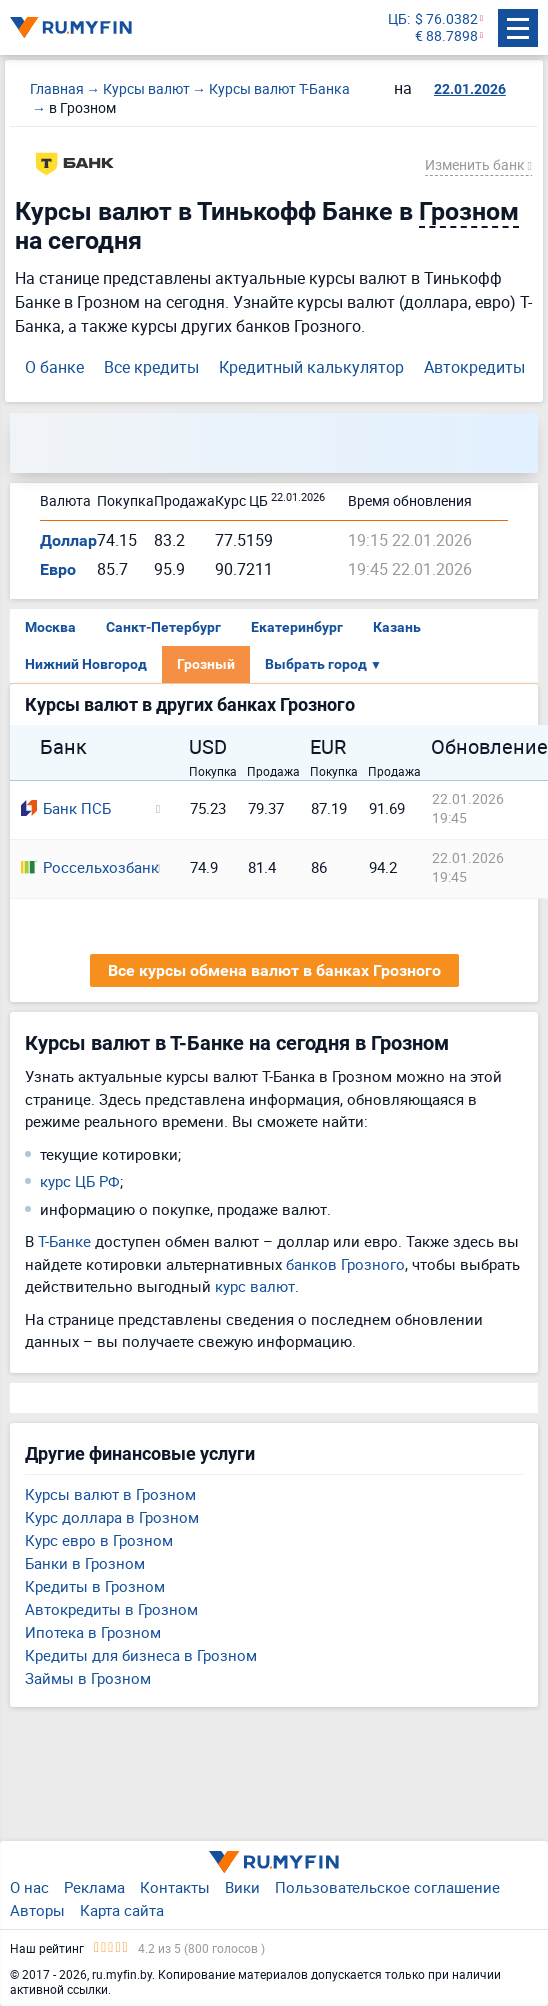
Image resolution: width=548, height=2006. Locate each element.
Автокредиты (474, 367)
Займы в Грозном (88, 1678)
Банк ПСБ (66, 808)
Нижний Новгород (86, 664)
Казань (397, 627)
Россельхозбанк (82, 867)
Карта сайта (122, 1910)
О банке (54, 367)
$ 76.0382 (446, 19)
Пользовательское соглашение (387, 1887)
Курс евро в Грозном (99, 1540)
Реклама (94, 1887)
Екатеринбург (297, 627)
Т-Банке (64, 1241)
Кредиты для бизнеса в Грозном (141, 1655)
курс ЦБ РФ (80, 1181)
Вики (242, 1887)
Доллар (68, 540)
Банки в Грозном (85, 1563)
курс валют (255, 1286)
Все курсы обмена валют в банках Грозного (274, 970)
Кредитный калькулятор (311, 367)
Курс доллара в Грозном (112, 1517)
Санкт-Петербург (163, 627)
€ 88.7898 (446, 36)
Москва (50, 627)
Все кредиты (151, 367)
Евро (58, 569)
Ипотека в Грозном (93, 1632)
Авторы (37, 1910)
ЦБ (397, 19)
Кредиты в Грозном (95, 1586)
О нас (29, 1887)
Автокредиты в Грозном (111, 1609)
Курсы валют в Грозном (110, 1494)
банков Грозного (345, 1264)
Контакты (175, 1887)
